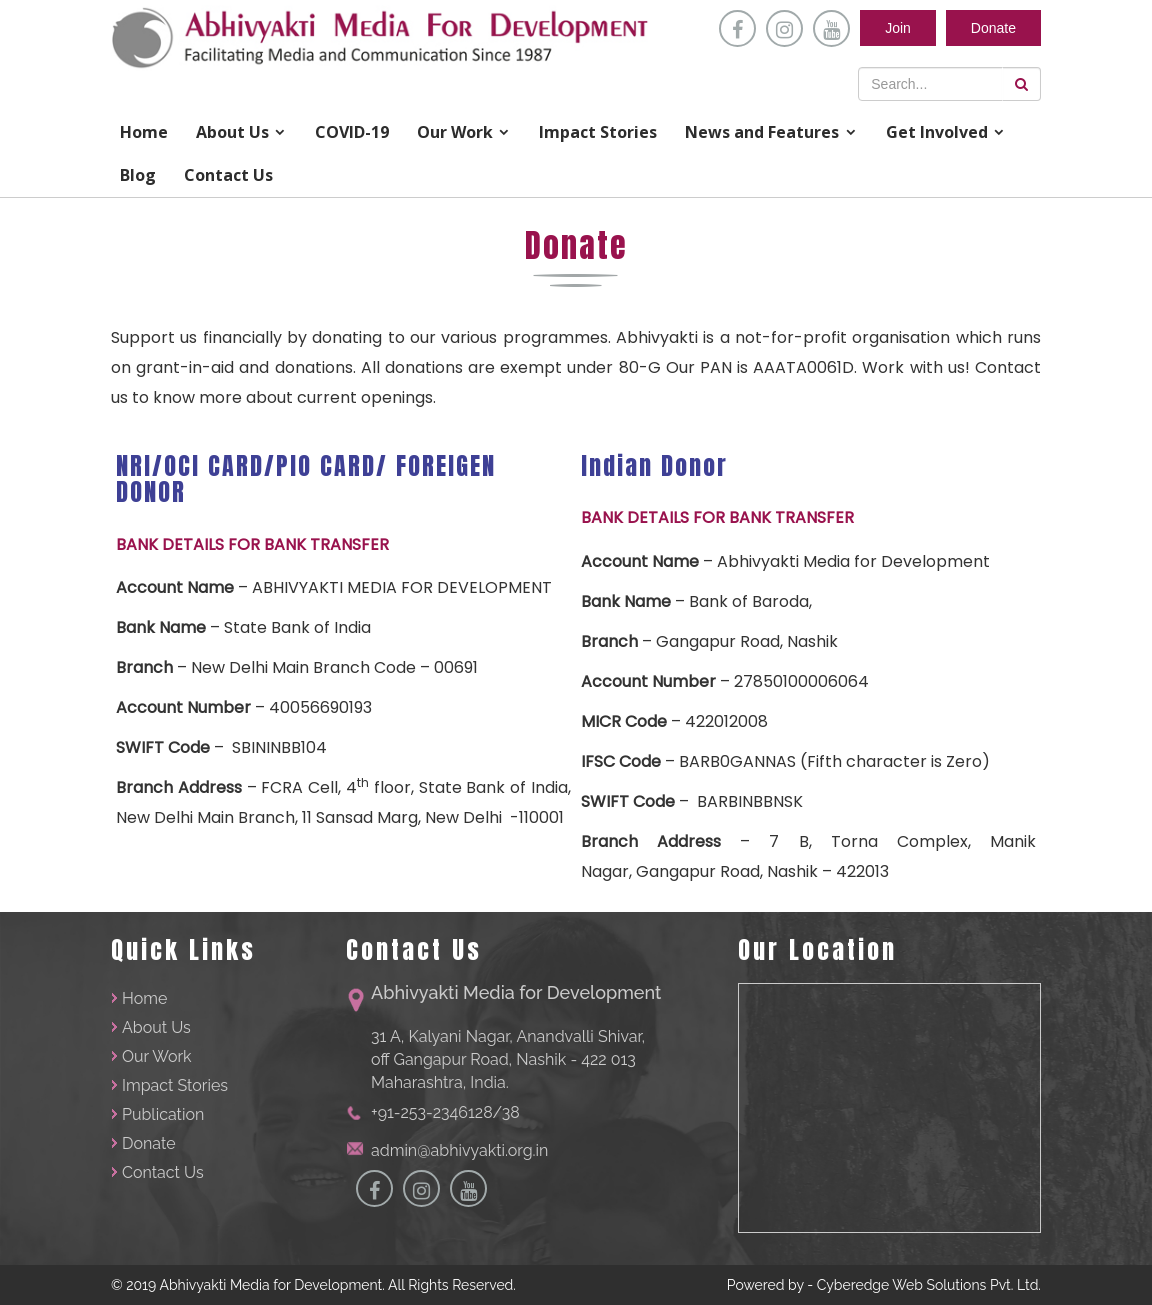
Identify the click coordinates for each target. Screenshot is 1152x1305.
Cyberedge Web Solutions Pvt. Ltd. (929, 1285)
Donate (993, 28)
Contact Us (228, 175)
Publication (163, 1114)
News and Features (762, 132)
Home (144, 132)
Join (898, 28)
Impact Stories (598, 132)
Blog (138, 175)
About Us (232, 132)
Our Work (455, 132)
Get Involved (937, 132)
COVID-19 (352, 132)
